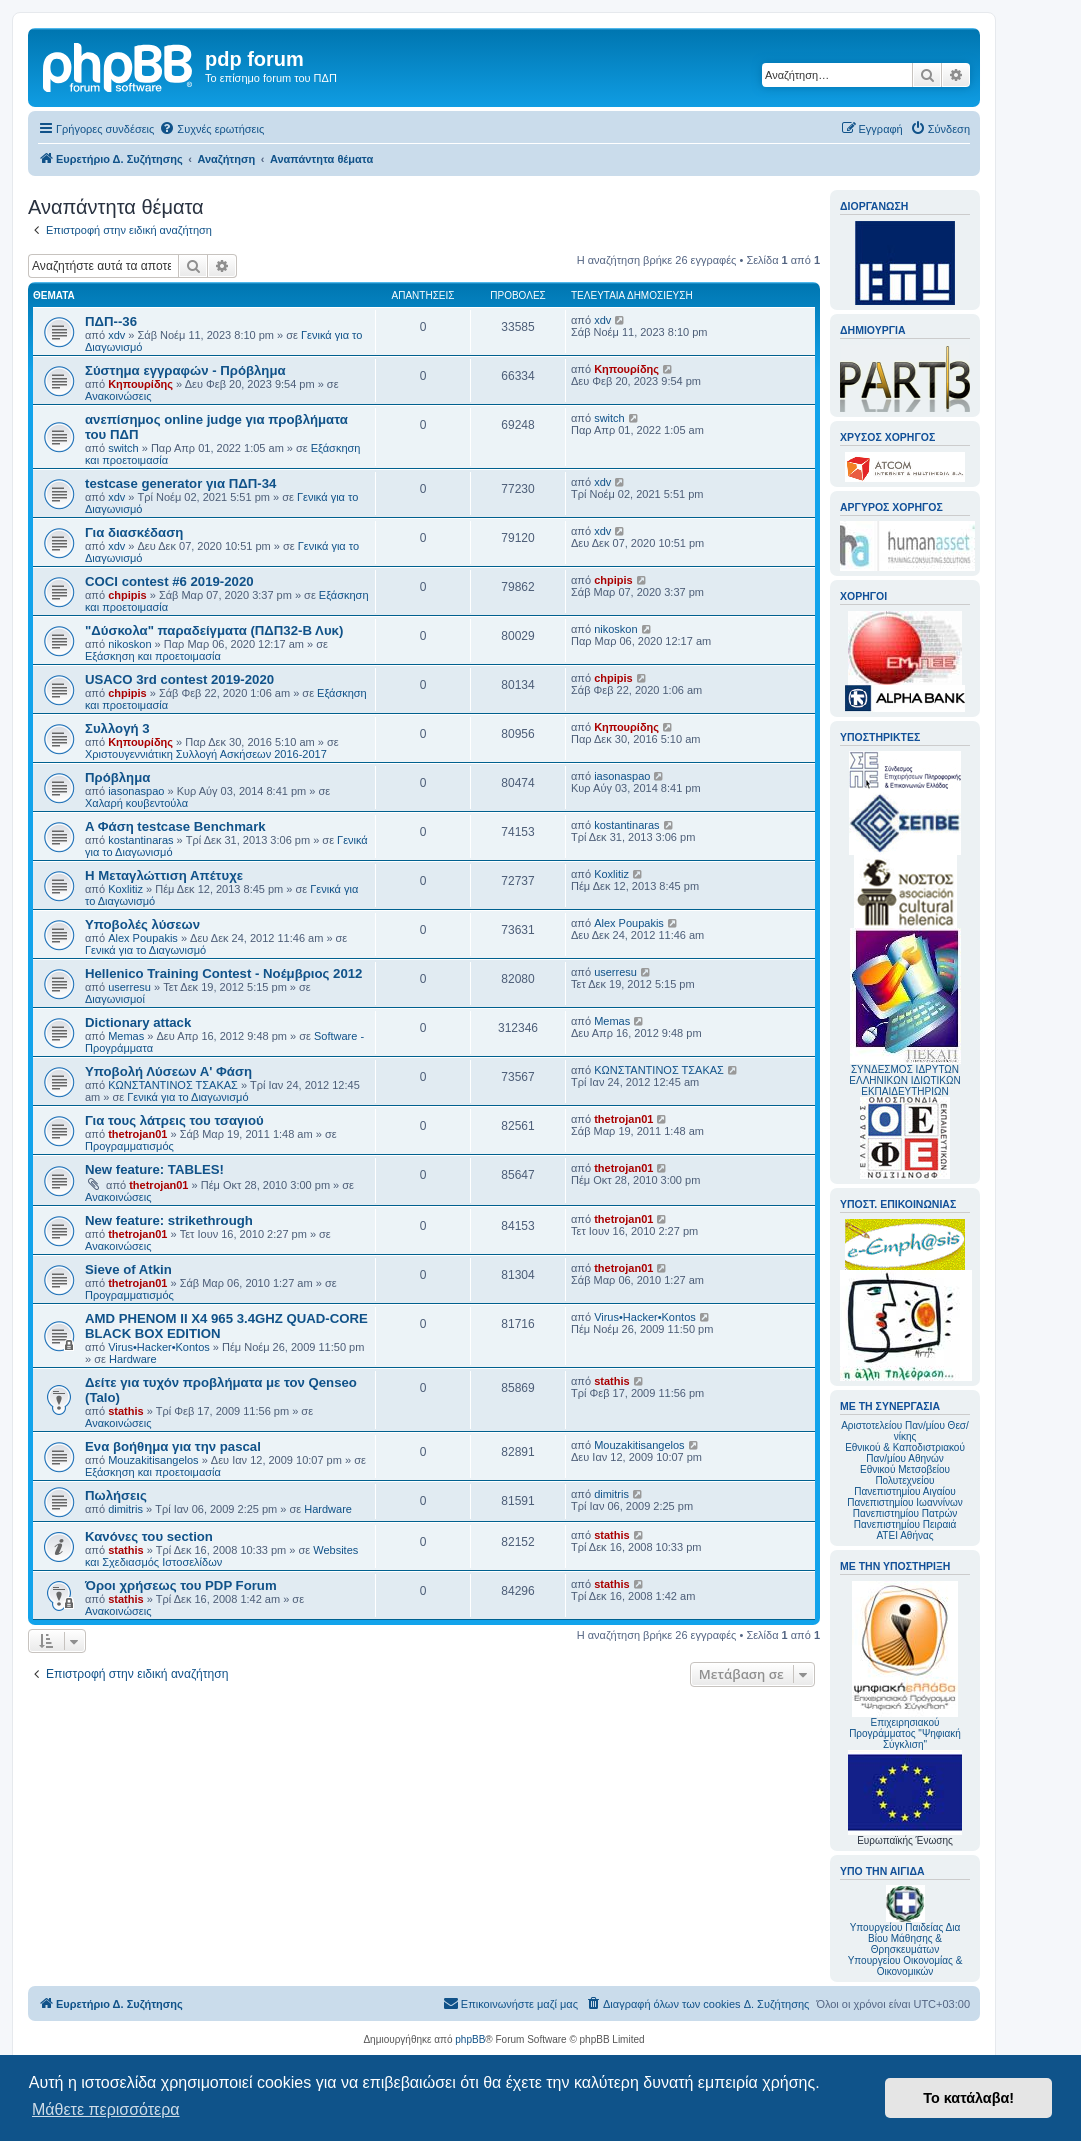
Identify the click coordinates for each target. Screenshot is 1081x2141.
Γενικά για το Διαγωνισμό (145, 950)
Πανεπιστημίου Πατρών (905, 1513)
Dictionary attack (138, 1022)
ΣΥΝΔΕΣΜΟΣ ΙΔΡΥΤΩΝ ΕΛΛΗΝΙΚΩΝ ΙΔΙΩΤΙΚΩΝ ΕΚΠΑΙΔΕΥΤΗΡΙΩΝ (904, 1080)
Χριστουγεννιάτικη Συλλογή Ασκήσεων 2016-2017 (206, 754)
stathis (125, 1411)
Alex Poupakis (143, 938)
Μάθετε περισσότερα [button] (106, 2109)
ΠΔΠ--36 (111, 321)
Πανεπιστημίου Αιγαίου (904, 1491)
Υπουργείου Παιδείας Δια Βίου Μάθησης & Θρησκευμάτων (905, 1938)
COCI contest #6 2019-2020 (169, 581)
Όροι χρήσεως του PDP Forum (181, 1585)
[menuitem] (211, 129)
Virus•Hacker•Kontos (159, 1347)
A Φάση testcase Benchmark (175, 826)
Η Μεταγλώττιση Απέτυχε (164, 875)
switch (123, 448)
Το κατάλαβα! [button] (968, 2098)
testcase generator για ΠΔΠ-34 (180, 483)
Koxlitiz (125, 889)
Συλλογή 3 (117, 728)
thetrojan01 (137, 1134)
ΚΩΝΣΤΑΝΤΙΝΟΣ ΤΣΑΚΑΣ (173, 1085)
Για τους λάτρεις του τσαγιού (174, 1120)
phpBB (470, 2039)
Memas (126, 1036)
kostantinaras (140, 840)
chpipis (127, 595)
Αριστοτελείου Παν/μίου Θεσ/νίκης (905, 1431)
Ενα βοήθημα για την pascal (173, 1446)
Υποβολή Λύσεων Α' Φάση (168, 1071)
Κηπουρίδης (140, 384)
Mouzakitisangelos (153, 1460)
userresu (129, 987)
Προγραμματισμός (129, 1146)
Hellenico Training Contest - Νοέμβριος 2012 (223, 973)
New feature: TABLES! (154, 1169)
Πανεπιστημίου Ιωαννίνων (904, 1502)
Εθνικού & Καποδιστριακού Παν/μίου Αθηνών (905, 1453)
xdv (116, 335)
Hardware (133, 1359)
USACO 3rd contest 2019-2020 (179, 679)
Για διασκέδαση (134, 532)
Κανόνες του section (149, 1536)
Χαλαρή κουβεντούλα (136, 803)
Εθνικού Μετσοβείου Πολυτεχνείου (905, 1475)
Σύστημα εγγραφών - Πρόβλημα (185, 370)
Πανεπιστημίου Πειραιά (905, 1524)
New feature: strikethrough (169, 1220)
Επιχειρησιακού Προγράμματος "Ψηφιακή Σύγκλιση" (905, 1665)
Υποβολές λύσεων (142, 924)
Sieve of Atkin (128, 1269)
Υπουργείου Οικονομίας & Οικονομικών (905, 1966)
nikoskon (129, 644)
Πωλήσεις (116, 1495)
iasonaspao (136, 791)
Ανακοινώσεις (118, 396)
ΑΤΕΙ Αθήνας (904, 1535)
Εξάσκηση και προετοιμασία (153, 656)
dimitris (125, 1509)
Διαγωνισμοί (115, 999)
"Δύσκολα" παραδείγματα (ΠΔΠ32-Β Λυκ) (214, 630)
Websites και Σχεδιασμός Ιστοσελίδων (221, 1556)
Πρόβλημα (117, 777)
